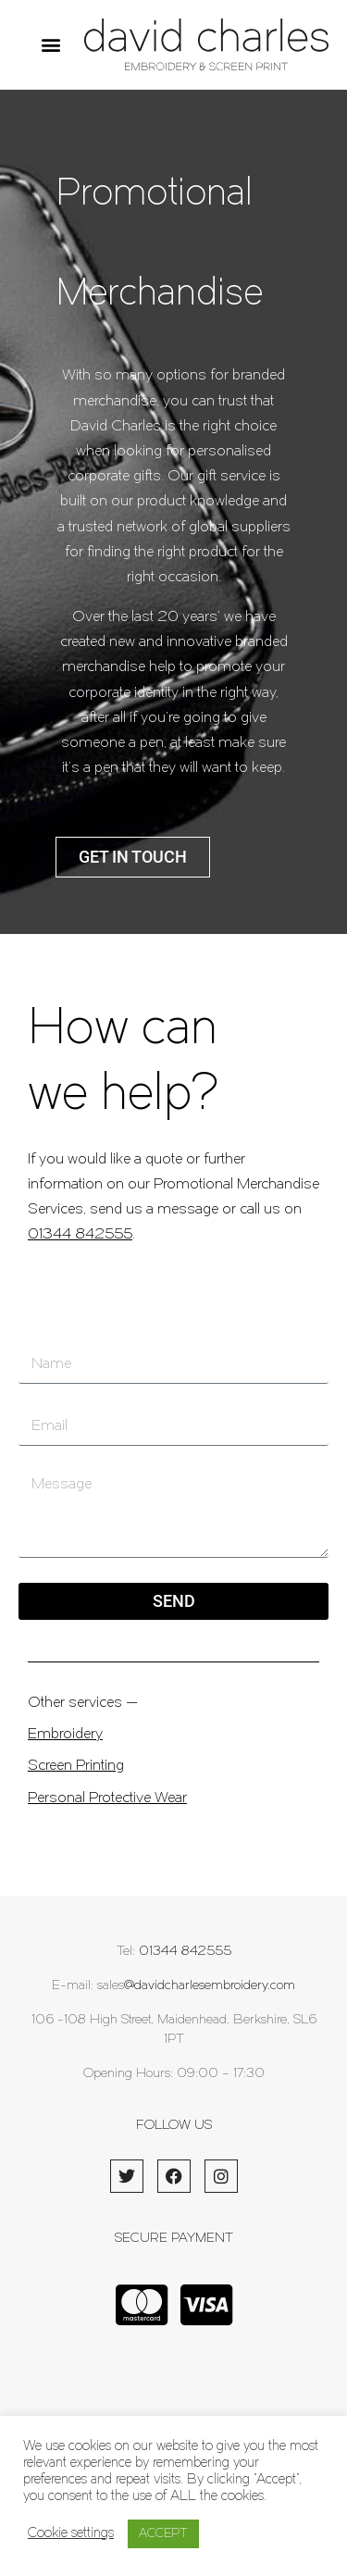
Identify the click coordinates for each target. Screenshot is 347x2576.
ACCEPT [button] (163, 2534)
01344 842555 (80, 1234)
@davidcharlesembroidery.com (209, 1986)
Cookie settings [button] (71, 2534)
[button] (50, 45)
